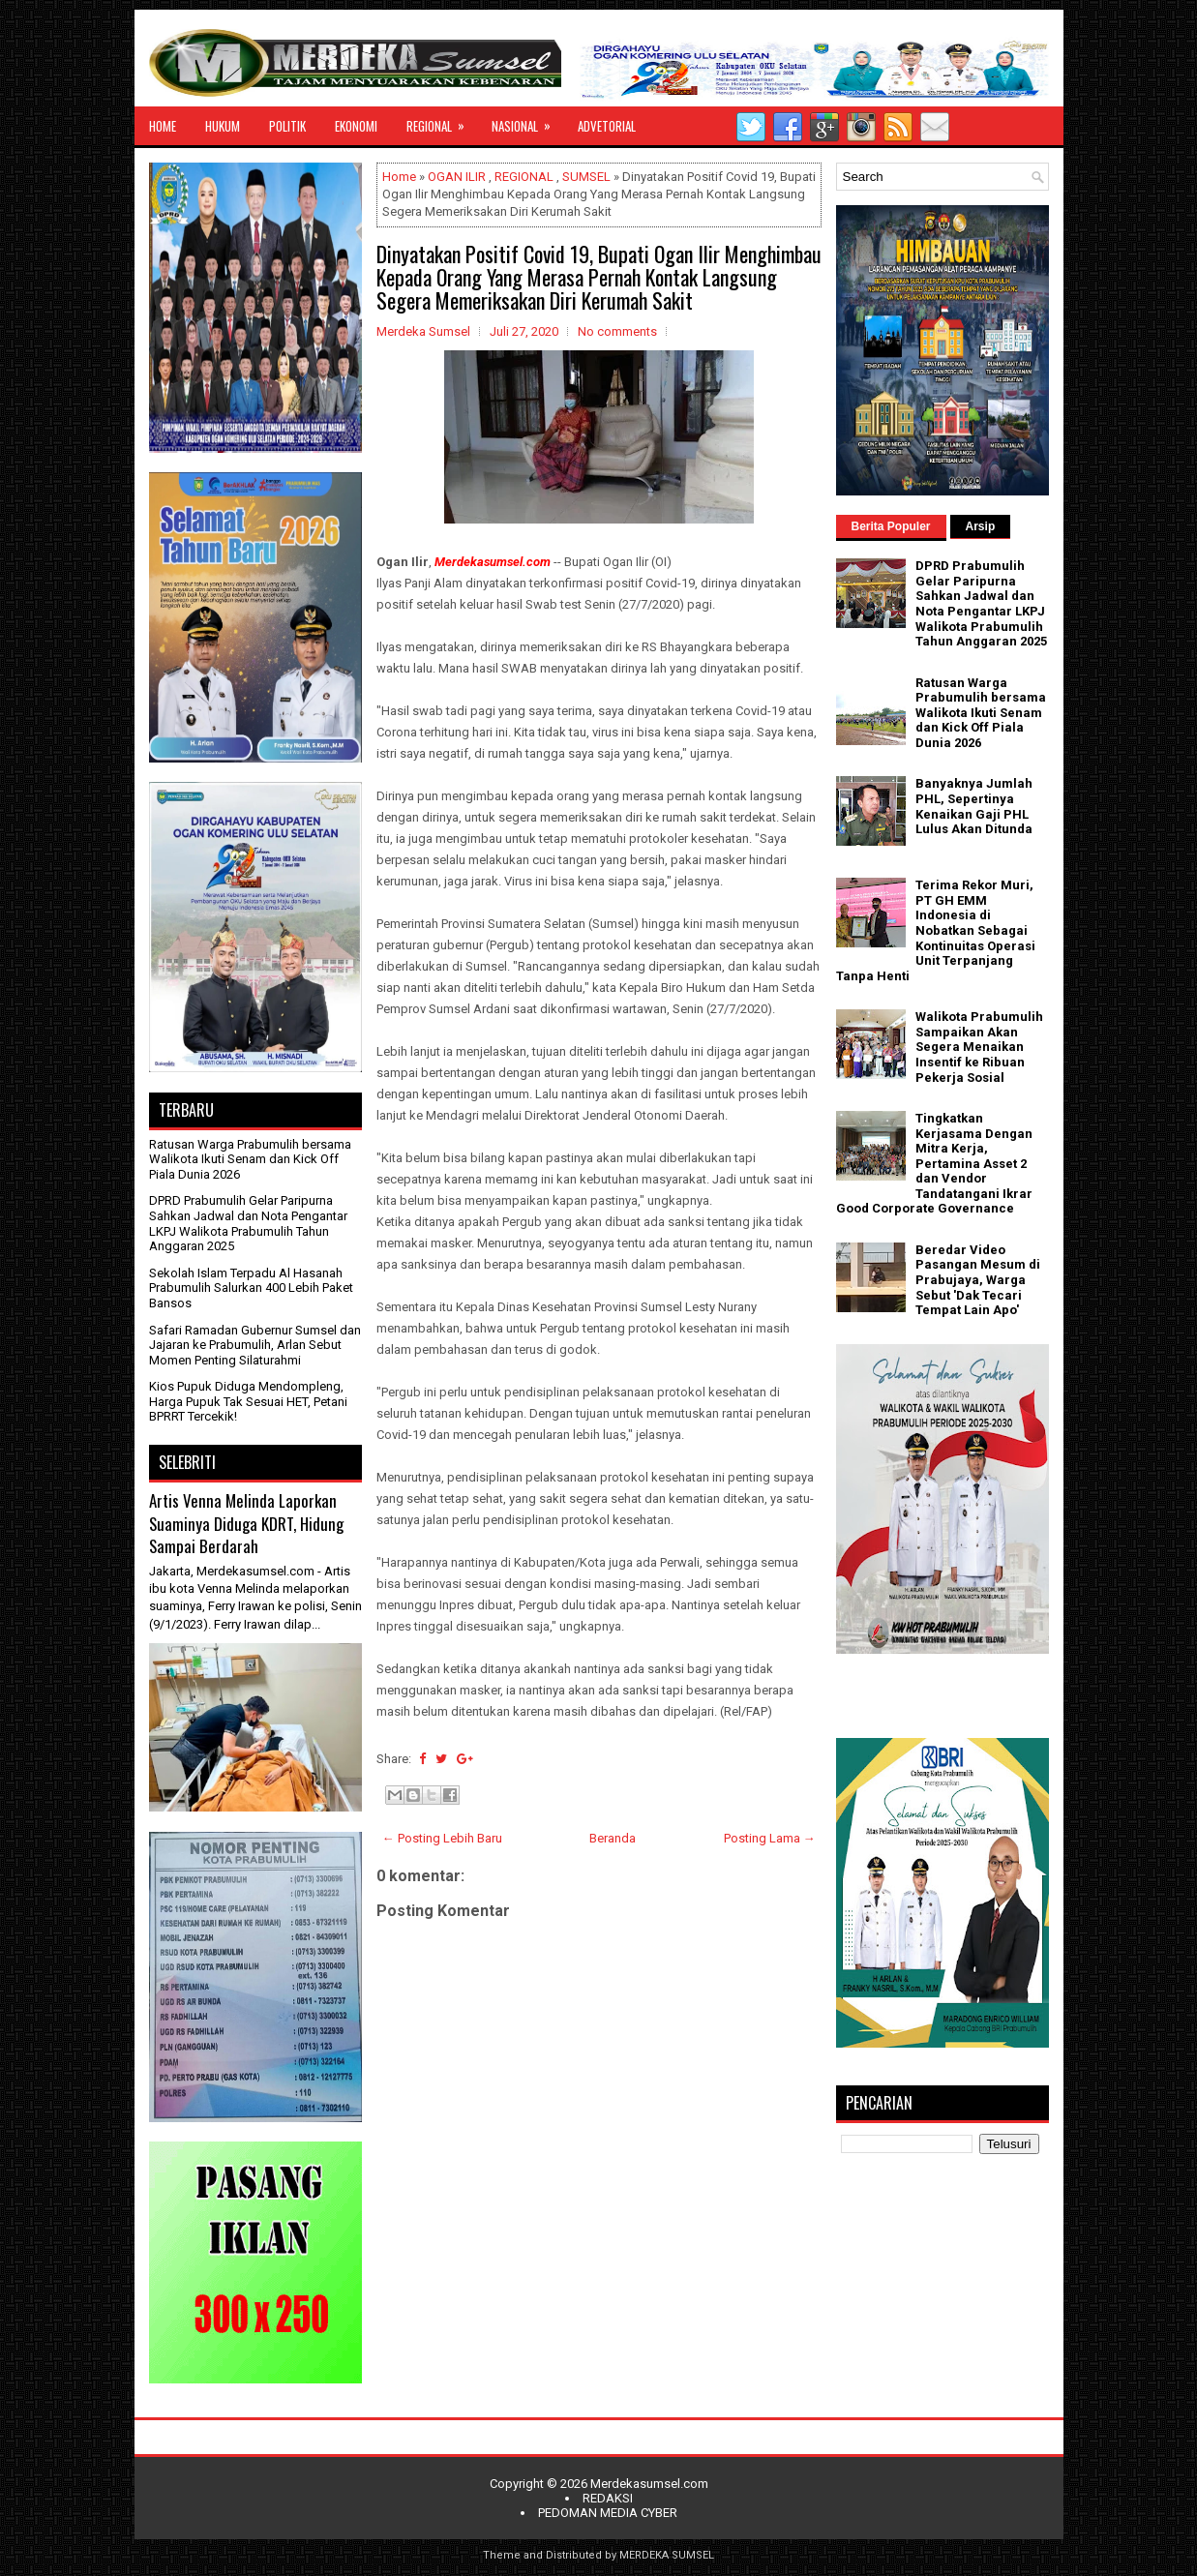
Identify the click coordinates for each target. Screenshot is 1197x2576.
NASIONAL (527, 120)
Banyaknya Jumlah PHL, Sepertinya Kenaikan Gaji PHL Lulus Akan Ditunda (973, 806)
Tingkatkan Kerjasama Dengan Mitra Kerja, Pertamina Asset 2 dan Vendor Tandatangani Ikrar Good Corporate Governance (934, 1163)
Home (399, 176)
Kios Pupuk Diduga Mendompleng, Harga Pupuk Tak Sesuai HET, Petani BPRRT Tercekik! (248, 1401)
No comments (617, 331)
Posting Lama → (770, 1838)
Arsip (981, 526)
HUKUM (222, 125)
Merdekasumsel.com (649, 2483)
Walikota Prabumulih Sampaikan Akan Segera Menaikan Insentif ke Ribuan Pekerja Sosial (979, 1046)
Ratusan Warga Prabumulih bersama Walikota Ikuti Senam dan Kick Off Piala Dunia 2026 (250, 1159)
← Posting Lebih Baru (442, 1838)
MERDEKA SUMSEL (666, 2555)
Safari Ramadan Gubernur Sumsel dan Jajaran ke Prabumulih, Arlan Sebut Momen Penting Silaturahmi (255, 1345)
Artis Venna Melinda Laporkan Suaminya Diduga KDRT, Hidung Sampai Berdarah (246, 1523)
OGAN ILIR (457, 176)
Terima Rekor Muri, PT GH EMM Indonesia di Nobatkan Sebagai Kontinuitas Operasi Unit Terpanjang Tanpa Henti (935, 930)
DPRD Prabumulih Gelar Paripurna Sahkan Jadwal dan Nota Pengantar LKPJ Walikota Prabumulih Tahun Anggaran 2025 (248, 1223)
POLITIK (287, 125)
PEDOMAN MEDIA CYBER (607, 2512)
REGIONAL (441, 120)
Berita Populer (891, 526)
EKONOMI (356, 125)
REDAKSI (608, 2498)
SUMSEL (586, 176)
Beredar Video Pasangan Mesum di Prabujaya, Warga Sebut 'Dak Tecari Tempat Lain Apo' (977, 1280)
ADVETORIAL (607, 125)
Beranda (612, 1838)
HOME (162, 125)
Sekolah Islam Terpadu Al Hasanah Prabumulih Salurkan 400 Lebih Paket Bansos (251, 1288)
